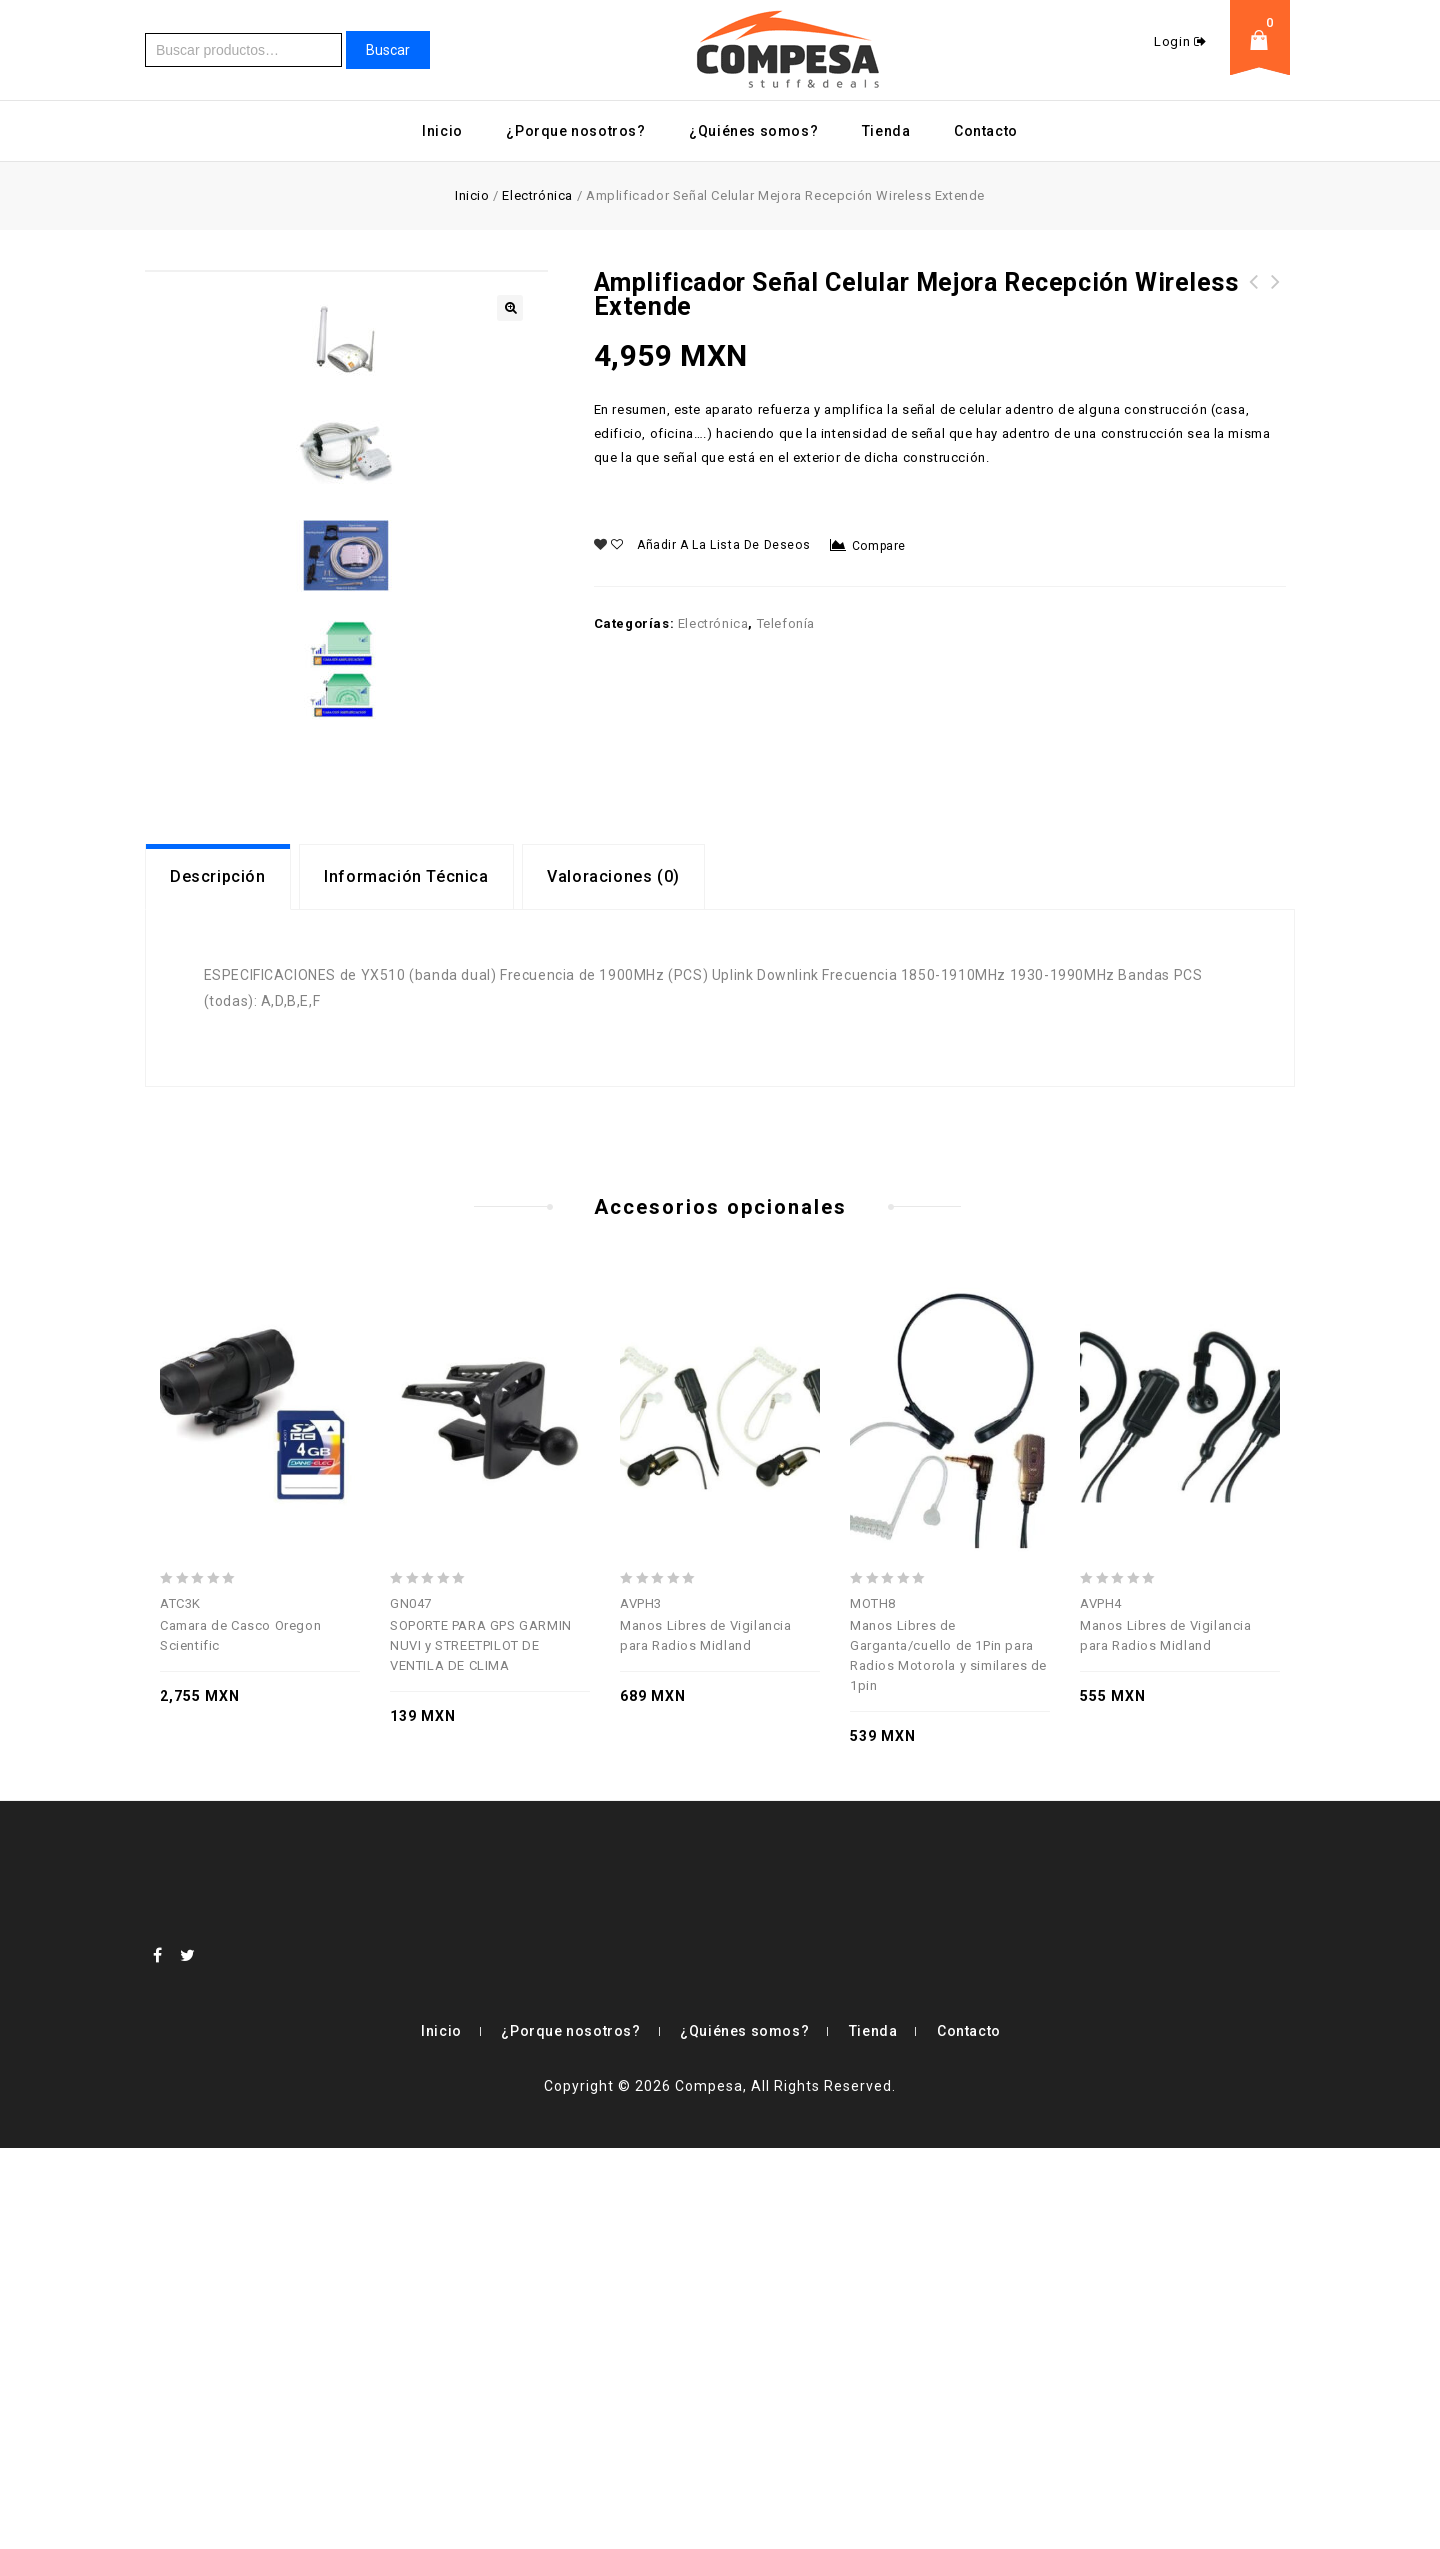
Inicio (442, 131)
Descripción (218, 1277)
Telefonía (786, 623)
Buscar (388, 50)
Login (1174, 41)
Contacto (986, 131)
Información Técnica (406, 1277)
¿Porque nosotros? (575, 131)
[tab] (218, 1278)
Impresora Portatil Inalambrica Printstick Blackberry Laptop (1276, 306)
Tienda (886, 131)
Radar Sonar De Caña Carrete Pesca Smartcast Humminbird (1254, 306)
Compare (879, 546)
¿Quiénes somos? (753, 131)
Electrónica (537, 195)
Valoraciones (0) (613, 1277)
